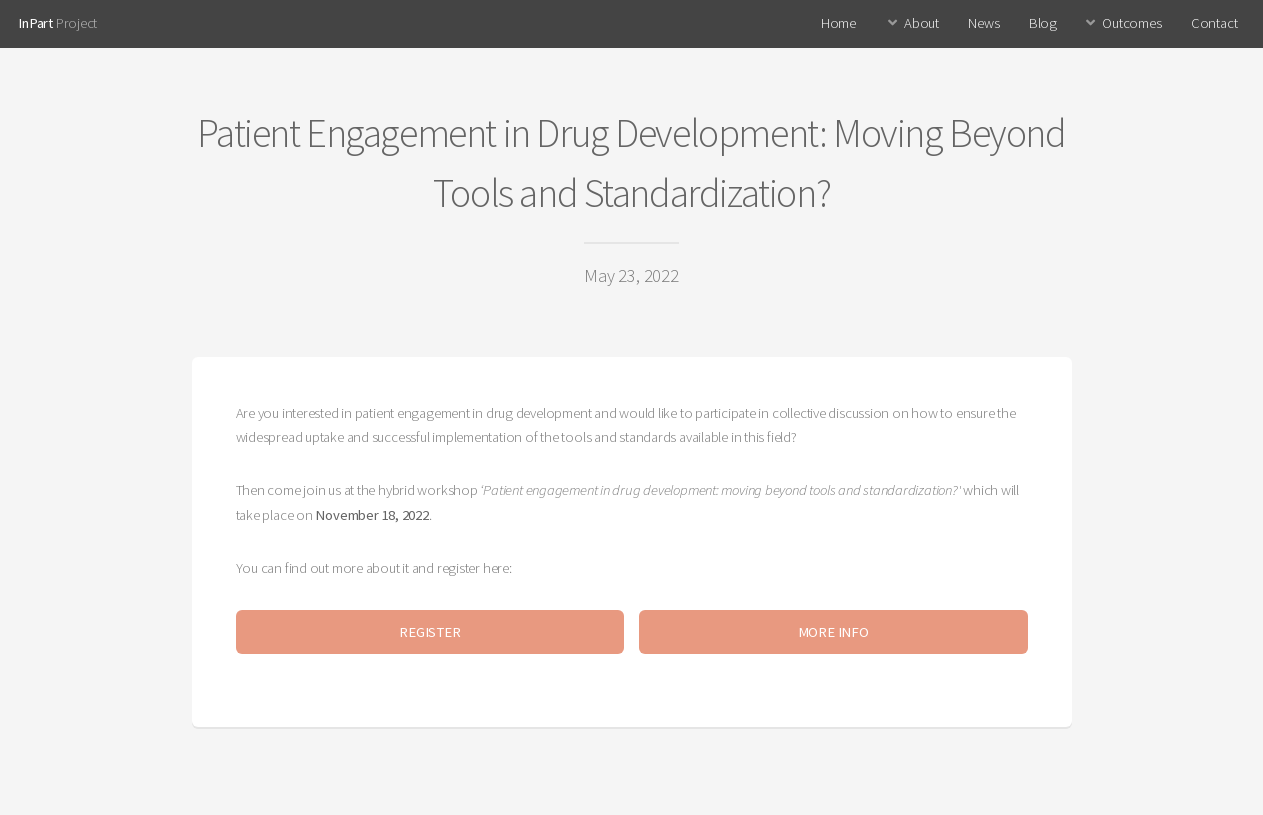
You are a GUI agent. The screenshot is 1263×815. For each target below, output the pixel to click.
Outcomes (1131, 23)
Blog (1043, 23)
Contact (1214, 23)
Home (838, 23)
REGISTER (429, 632)
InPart (35, 23)
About (921, 23)
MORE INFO (833, 632)
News (983, 23)
